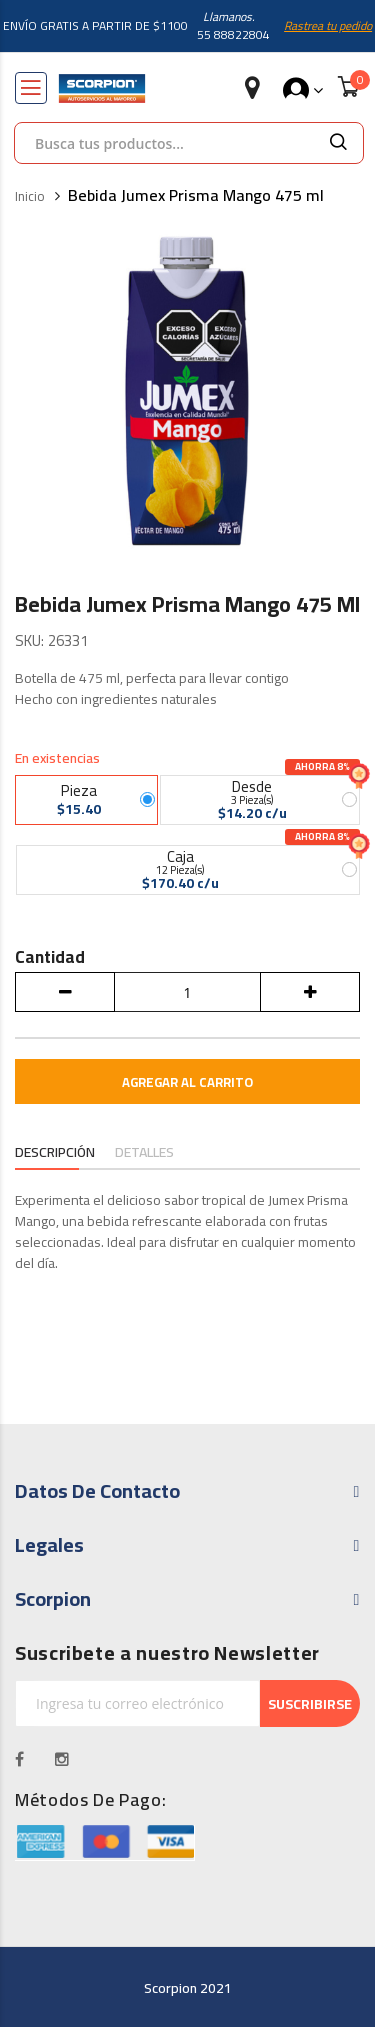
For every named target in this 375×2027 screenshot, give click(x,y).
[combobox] (164, 143)
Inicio (30, 197)
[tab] (55, 1154)
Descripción (55, 1152)
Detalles (144, 1152)
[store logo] (102, 88)
